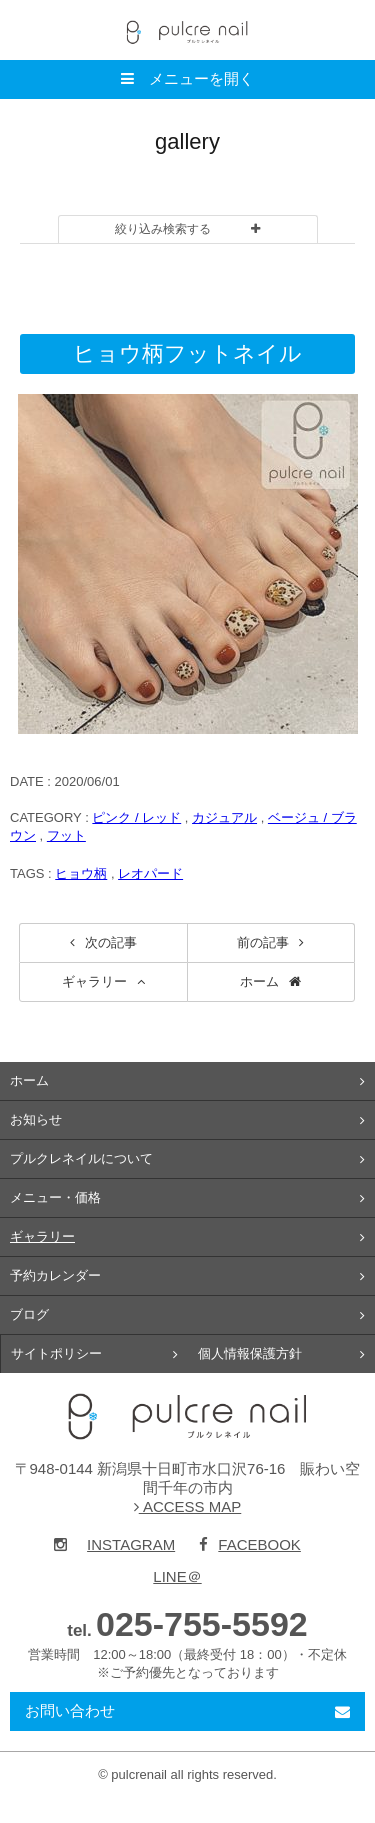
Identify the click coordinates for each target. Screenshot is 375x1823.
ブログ (29, 1314)
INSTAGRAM (114, 1544)
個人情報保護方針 (250, 1353)
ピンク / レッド (136, 817)
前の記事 (263, 942)
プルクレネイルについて (81, 1158)
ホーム (259, 981)
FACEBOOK (250, 1544)
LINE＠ (177, 1576)
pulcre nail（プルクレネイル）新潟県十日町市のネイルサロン (188, 1416)
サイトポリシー (56, 1353)
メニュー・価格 (55, 1197)
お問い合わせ (70, 1710)
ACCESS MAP (188, 1506)
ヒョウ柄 (81, 873)
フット (66, 835)
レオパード (150, 873)
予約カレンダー (55, 1275)
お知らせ (36, 1119)
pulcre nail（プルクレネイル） (188, 30)
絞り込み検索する (163, 229)
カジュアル (224, 817)
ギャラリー (94, 981)
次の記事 (111, 942)
